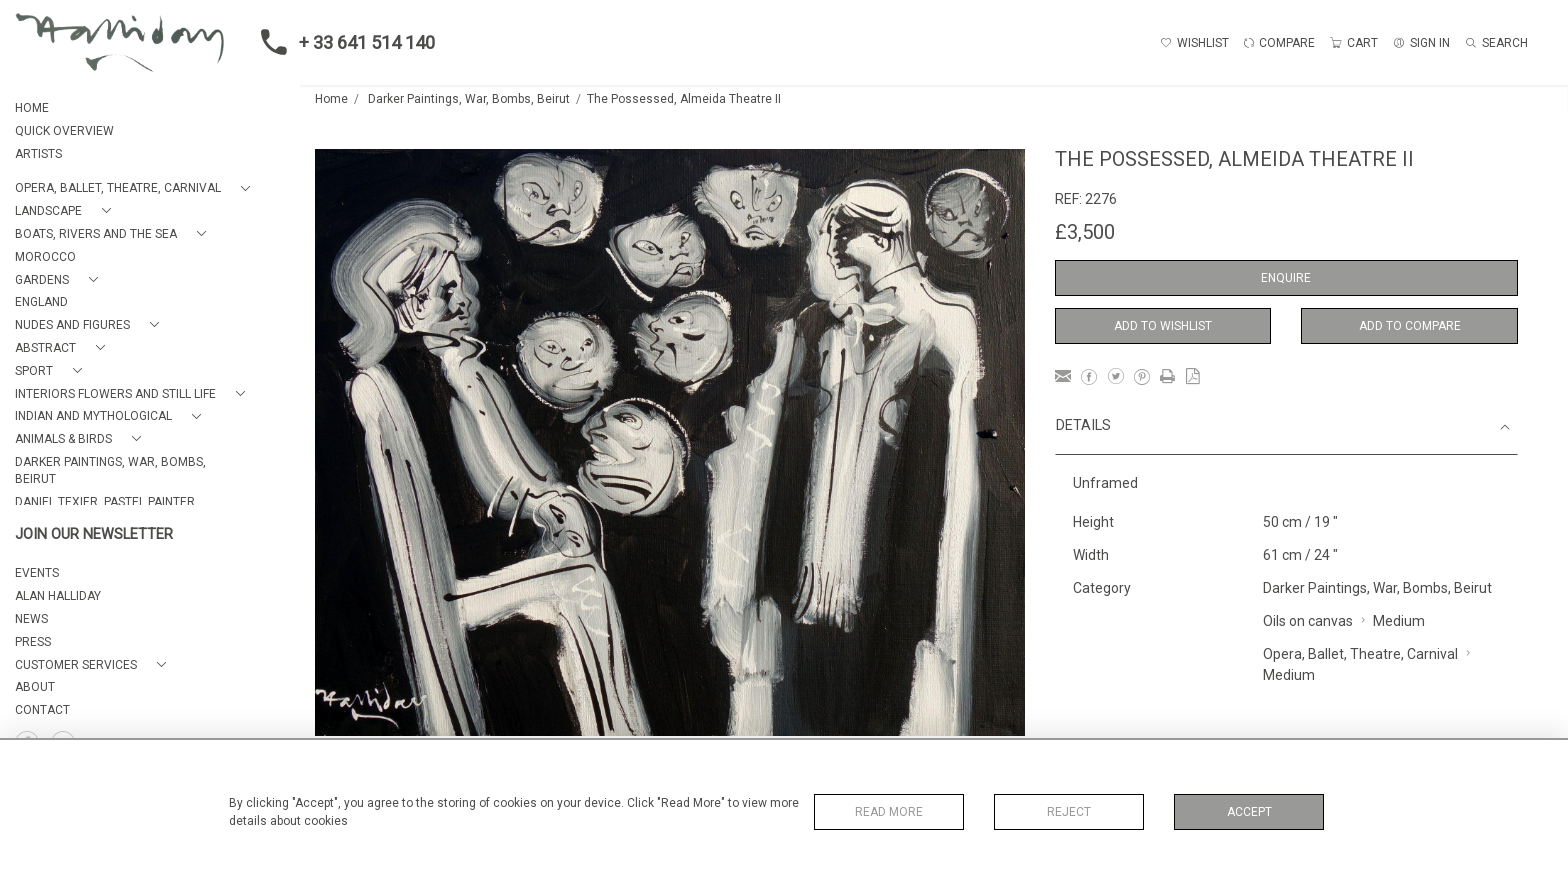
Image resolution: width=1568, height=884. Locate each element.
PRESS (33, 642)
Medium (1399, 621)
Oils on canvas (1308, 621)
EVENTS (37, 573)
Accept (1249, 812)
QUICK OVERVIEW (64, 131)
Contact (42, 710)
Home (331, 99)
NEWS (31, 619)
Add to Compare (1410, 326)
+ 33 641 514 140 (342, 42)
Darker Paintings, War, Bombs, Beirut (469, 99)
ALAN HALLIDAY (58, 596)
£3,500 (1085, 232)
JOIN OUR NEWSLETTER (94, 534)
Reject (1069, 812)
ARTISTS (38, 154)
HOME (32, 108)
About (35, 687)
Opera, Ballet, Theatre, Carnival (1360, 654)
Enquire (1286, 278)
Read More (889, 812)
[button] (136, 188)
